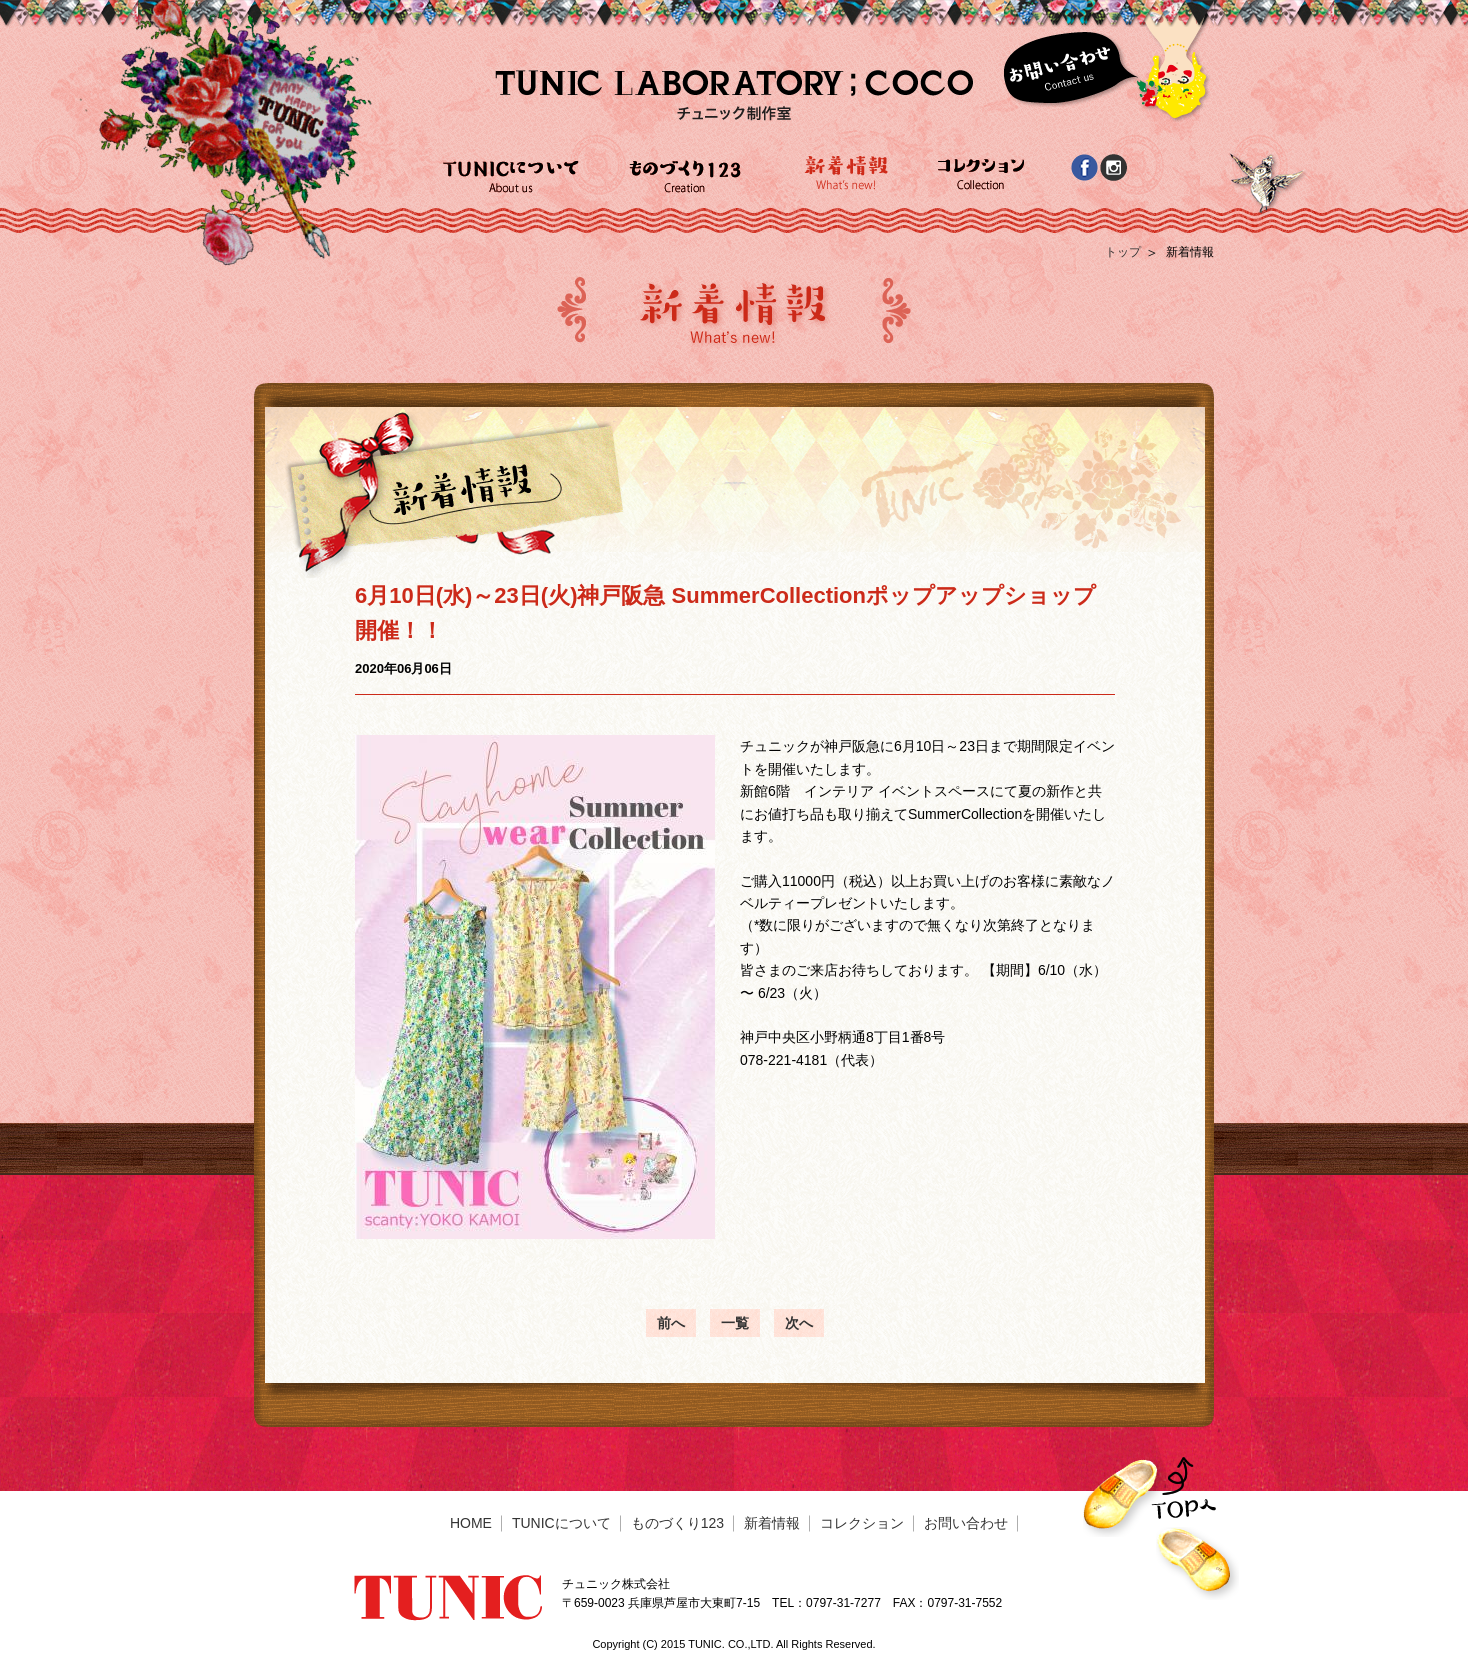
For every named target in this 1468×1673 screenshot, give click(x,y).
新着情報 (772, 1523)
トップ (1123, 252)
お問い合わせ (966, 1523)
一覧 (735, 1323)
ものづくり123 (677, 1523)
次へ (799, 1323)
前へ (671, 1323)
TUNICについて (561, 1523)
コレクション (862, 1523)
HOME (471, 1523)
